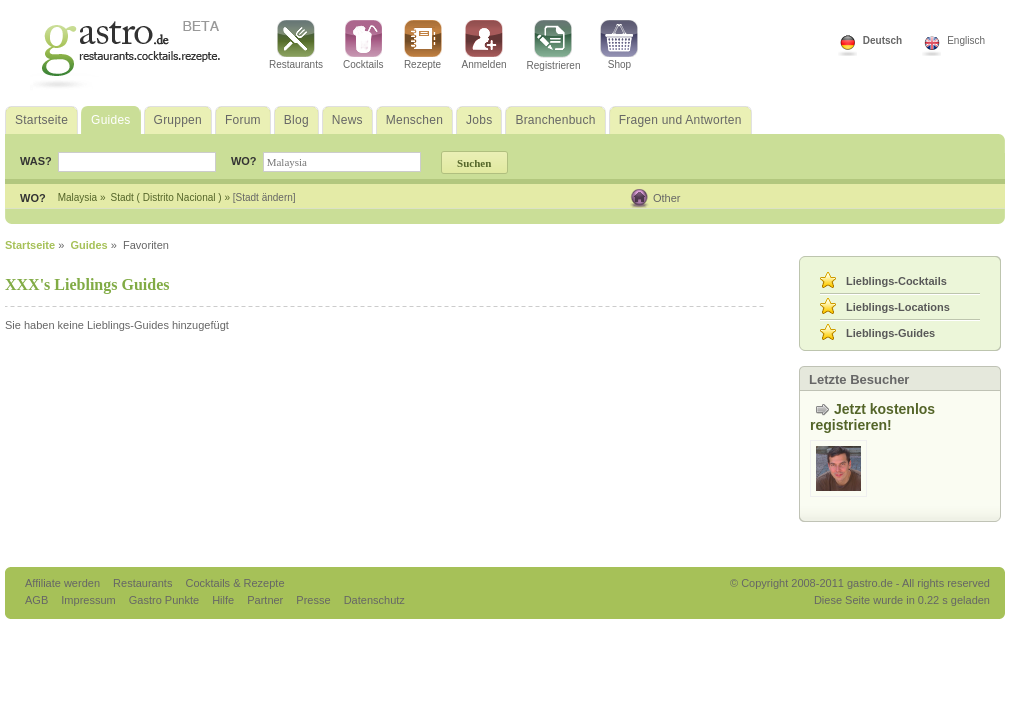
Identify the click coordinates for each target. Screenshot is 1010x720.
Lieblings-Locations (898, 307)
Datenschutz (374, 600)
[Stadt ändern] (264, 197)
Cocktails (363, 45)
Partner (266, 600)
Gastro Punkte (165, 600)
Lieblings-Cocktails (896, 281)
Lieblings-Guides (890, 333)
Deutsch (882, 40)
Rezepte (423, 45)
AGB (38, 600)
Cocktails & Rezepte (234, 583)
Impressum (89, 600)
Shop (619, 45)
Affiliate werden (64, 583)
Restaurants (296, 45)
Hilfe (224, 600)
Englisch (966, 40)
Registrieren (554, 45)
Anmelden (484, 45)
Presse (313, 600)
